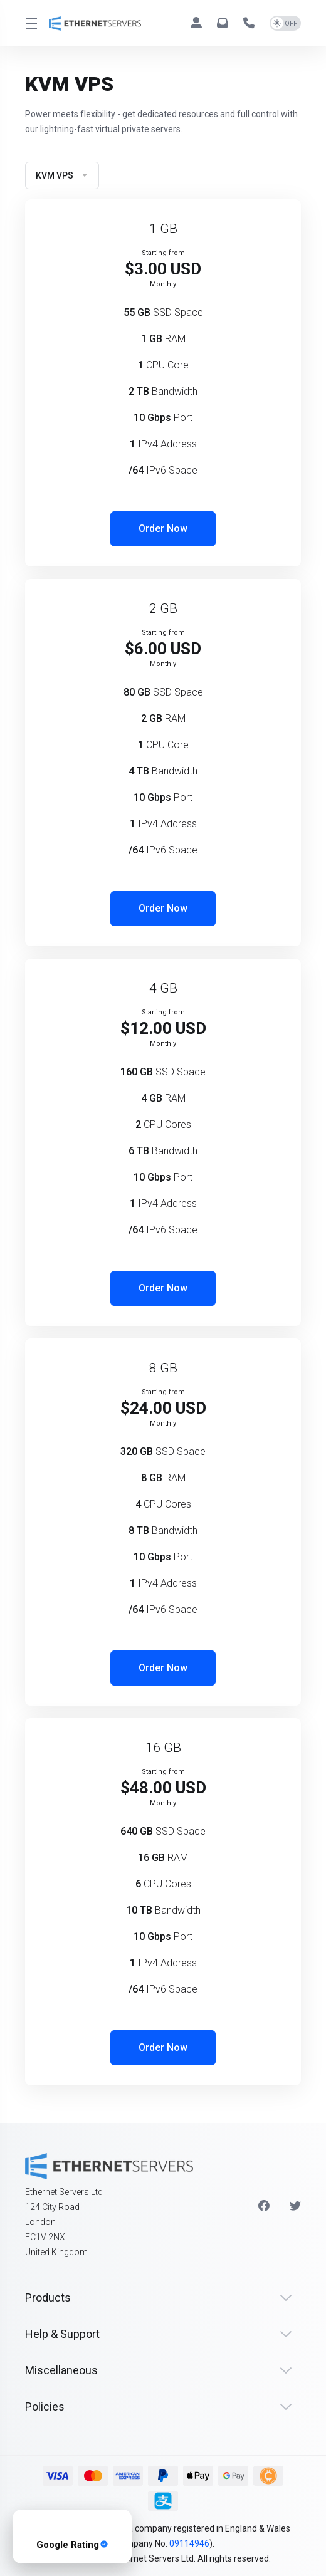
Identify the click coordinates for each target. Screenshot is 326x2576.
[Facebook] (264, 2206)
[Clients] (199, 23)
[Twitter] (295, 2206)
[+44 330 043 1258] (251, 23)
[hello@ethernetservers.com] (225, 23)
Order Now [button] (163, 528)
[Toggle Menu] (29, 23)
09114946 (189, 2543)
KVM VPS (62, 175)
